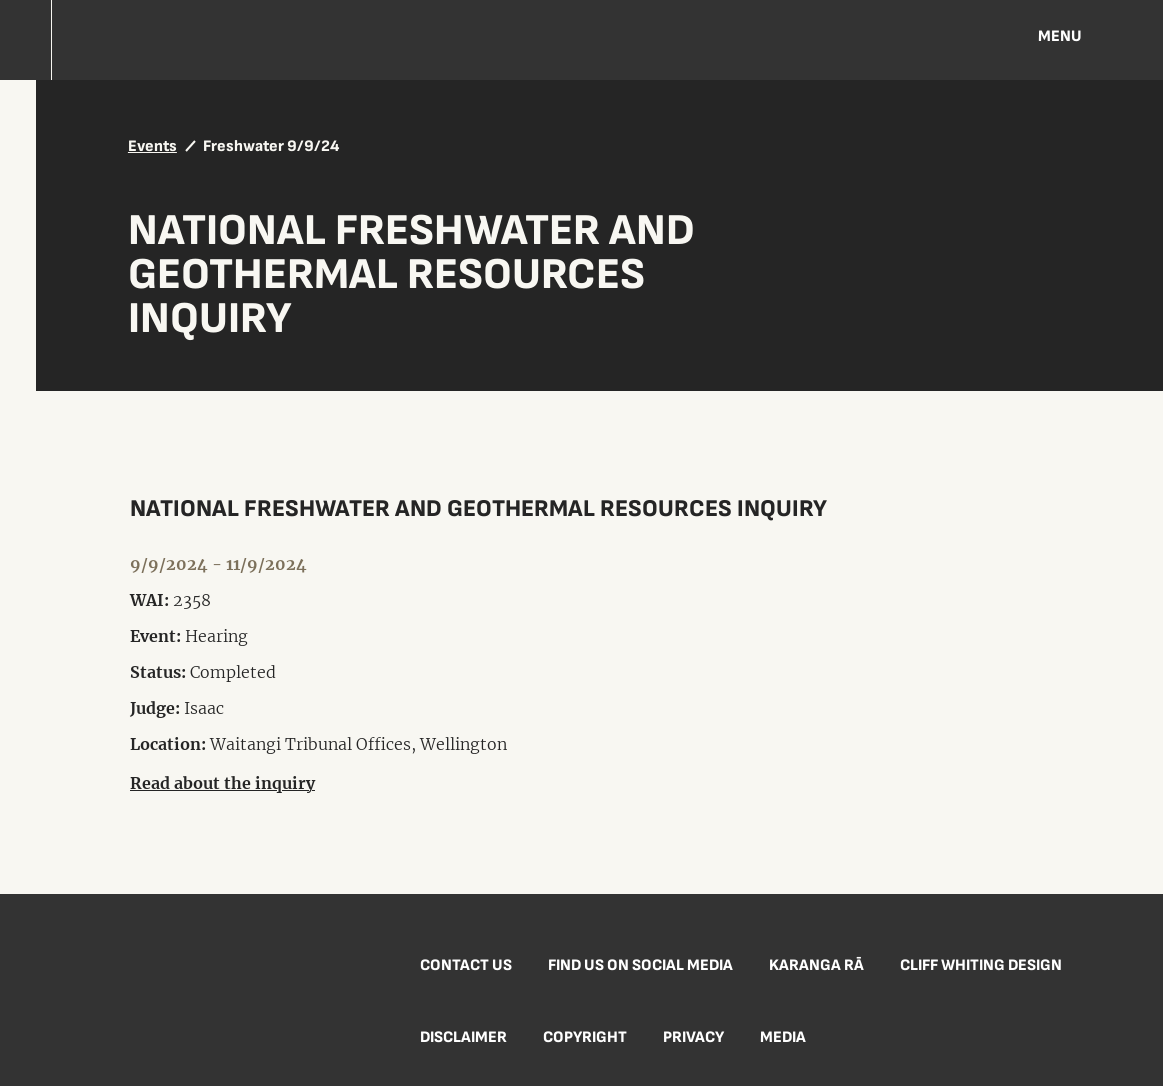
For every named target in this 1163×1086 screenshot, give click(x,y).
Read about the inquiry (222, 783)
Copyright (585, 1037)
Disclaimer (463, 1037)
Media (783, 1037)
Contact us (466, 965)
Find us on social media (640, 965)
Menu (1060, 36)
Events (152, 146)
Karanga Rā (816, 965)
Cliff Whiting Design (981, 965)
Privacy (693, 1037)
